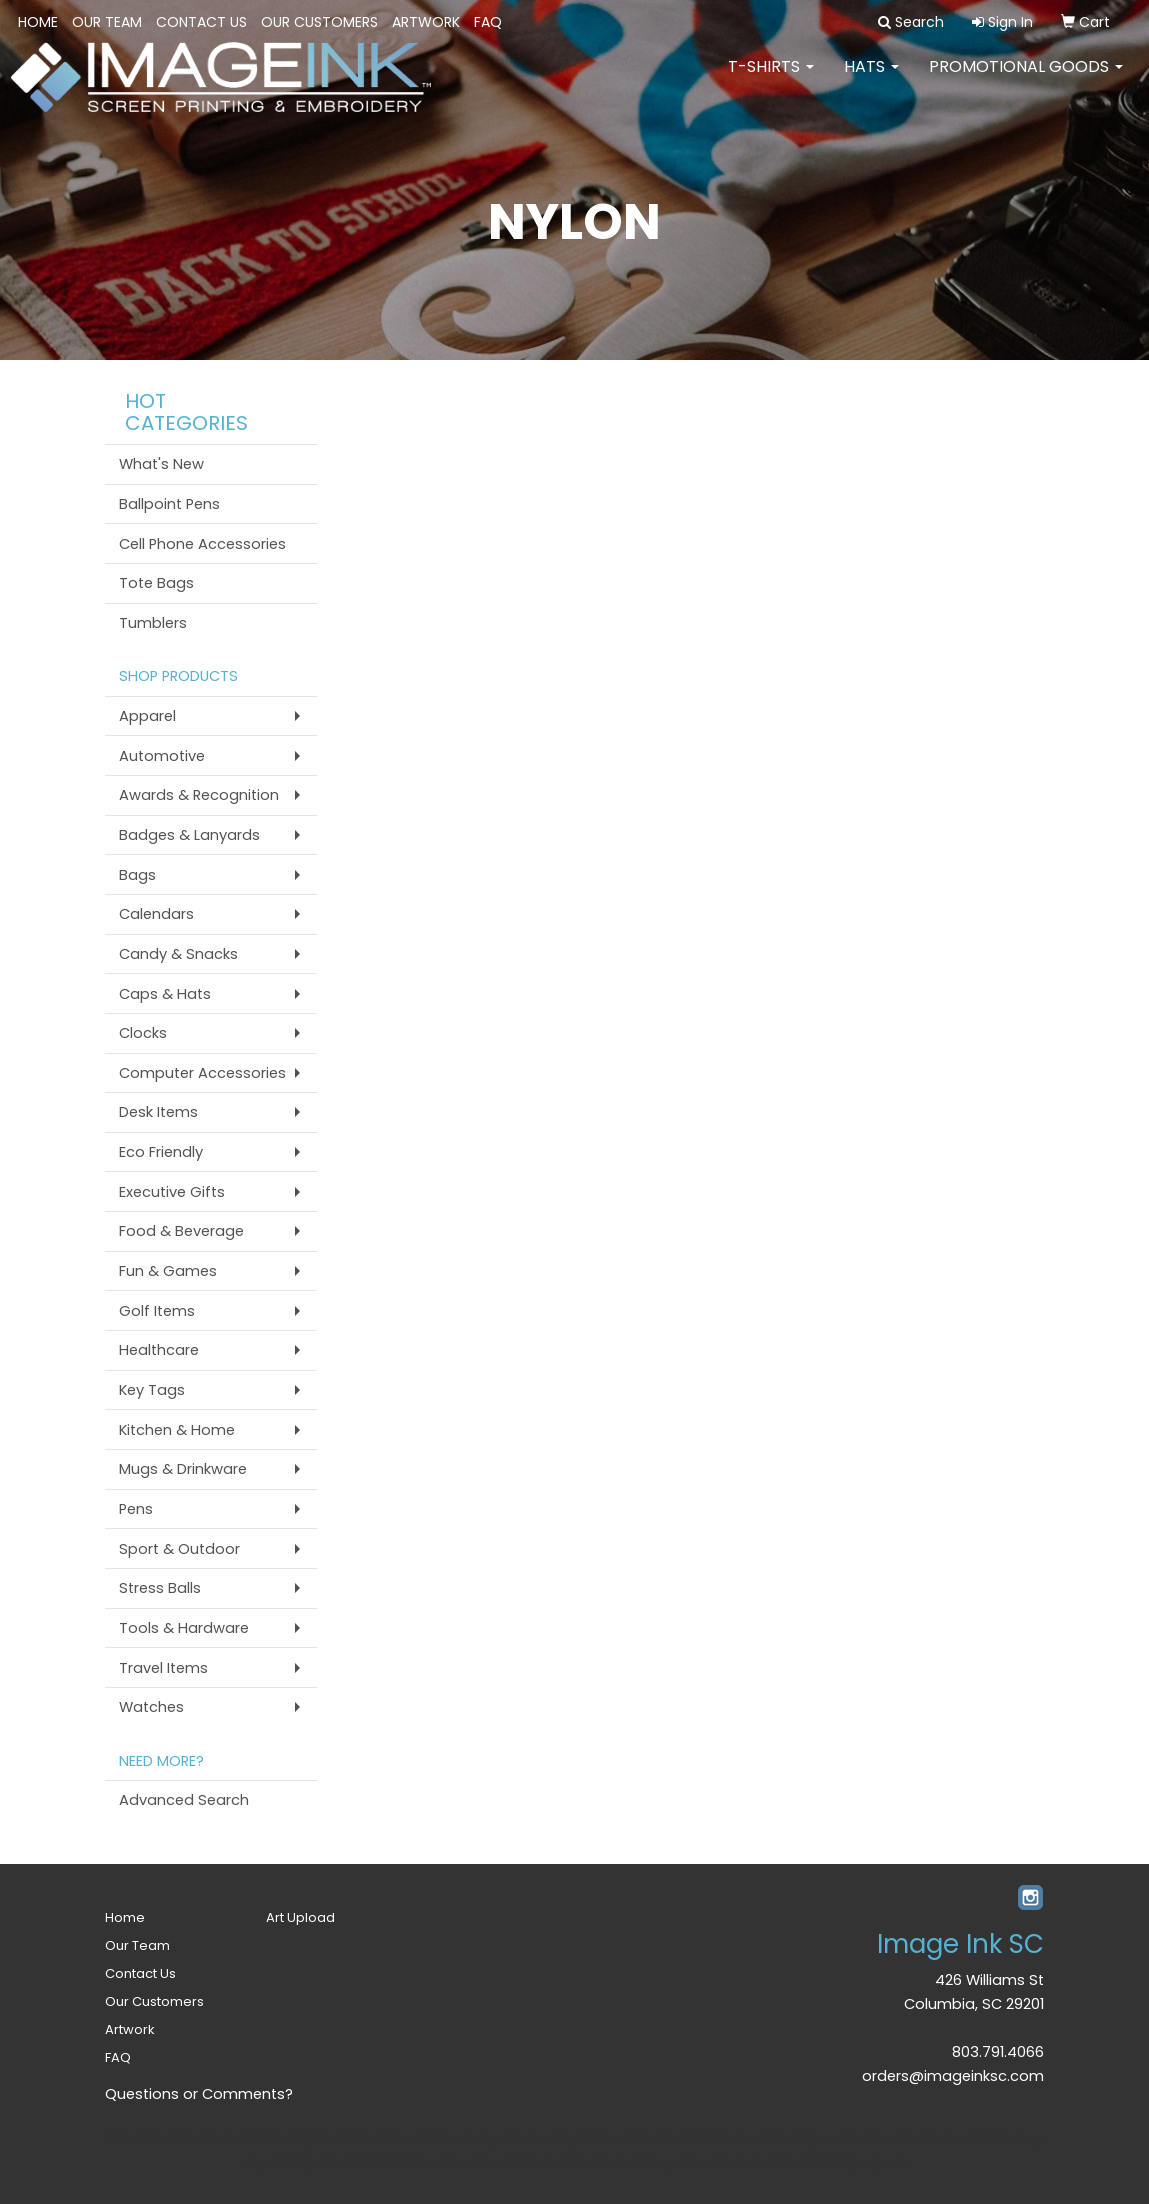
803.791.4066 (998, 2052)
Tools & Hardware (184, 1628)
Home (38, 22)
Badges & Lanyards (189, 835)
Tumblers (153, 623)
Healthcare (159, 1350)
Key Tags (152, 1390)
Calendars (156, 914)
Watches (151, 1707)
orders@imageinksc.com (953, 2076)
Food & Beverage (181, 1231)
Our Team (107, 22)
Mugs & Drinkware (183, 1469)
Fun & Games (168, 1271)
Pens (136, 1509)
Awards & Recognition (199, 795)
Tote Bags (156, 583)
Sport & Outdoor (179, 1549)
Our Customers (319, 22)
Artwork (426, 22)
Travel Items (163, 1668)
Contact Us (201, 22)
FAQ (488, 22)
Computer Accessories (202, 1073)
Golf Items (157, 1311)
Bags (137, 875)
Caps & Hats (165, 994)
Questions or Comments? (199, 2094)
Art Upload (300, 1917)
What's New (161, 464)
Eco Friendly (161, 1152)
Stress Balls (160, 1588)
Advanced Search (184, 1800)
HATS (871, 79)
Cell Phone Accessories (202, 544)
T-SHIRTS (771, 79)
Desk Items (158, 1112)
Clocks (143, 1033)
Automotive (162, 756)
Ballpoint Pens (169, 504)
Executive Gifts (172, 1192)
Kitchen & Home (177, 1430)
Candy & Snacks (178, 954)
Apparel (147, 716)
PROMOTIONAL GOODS (1026, 79)
